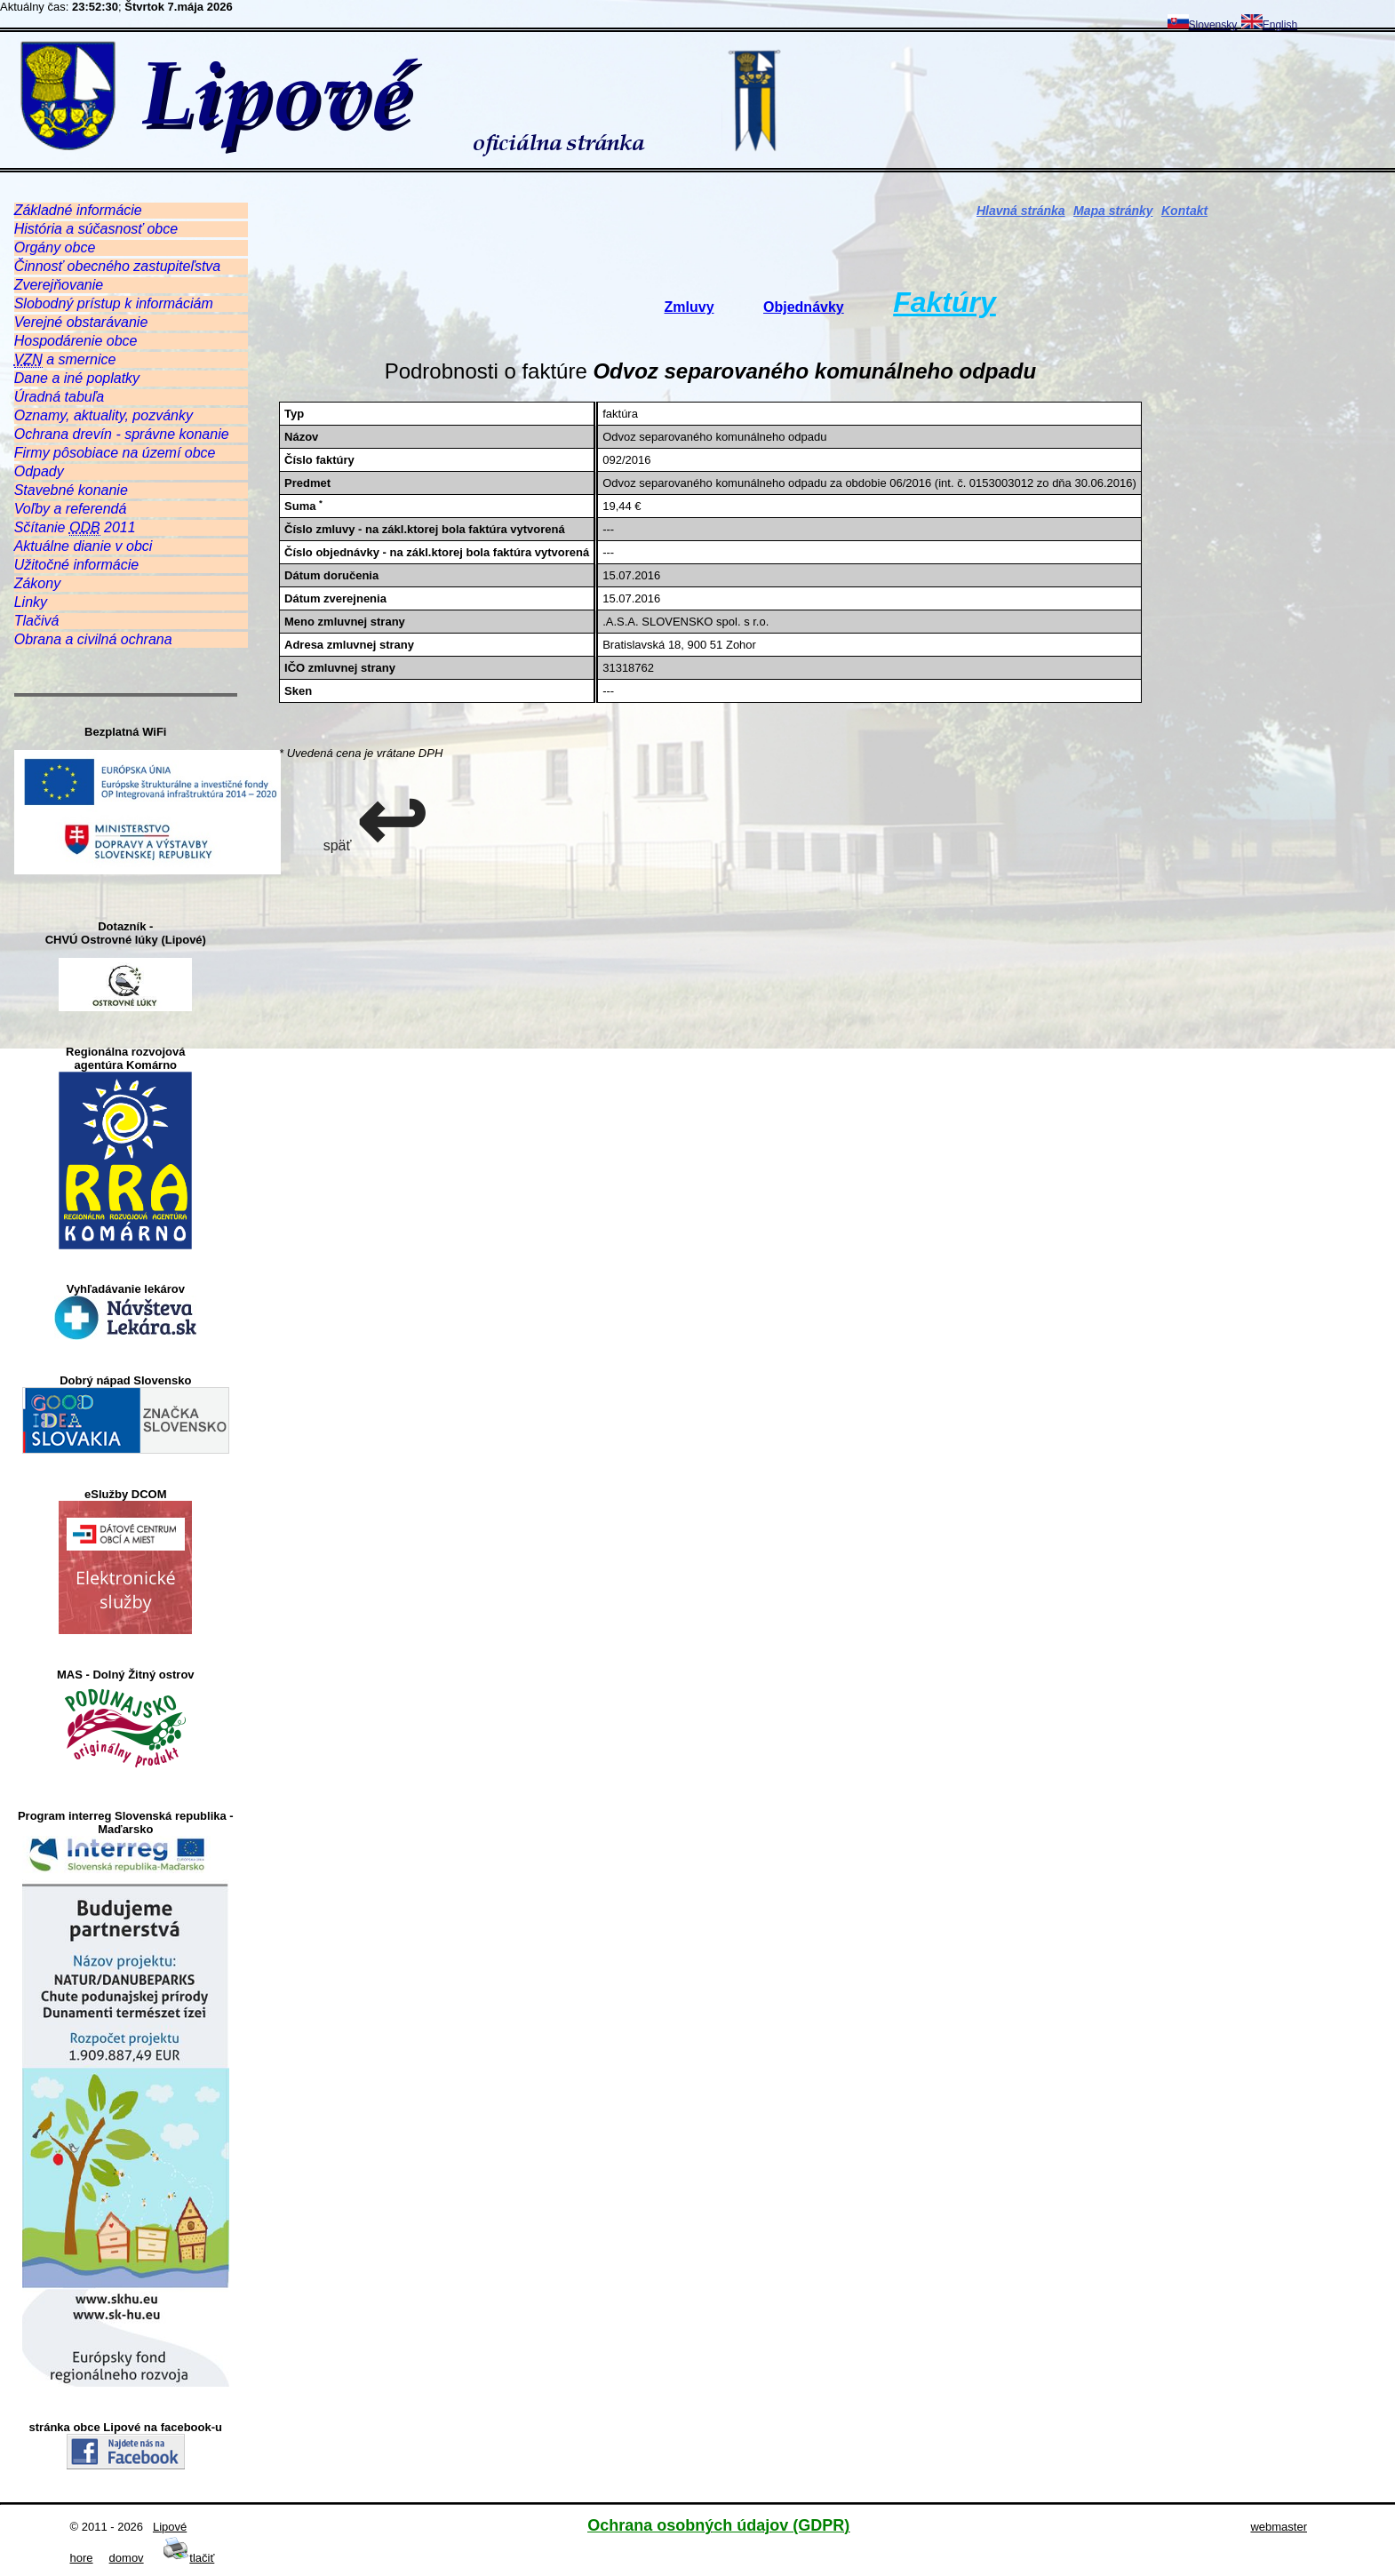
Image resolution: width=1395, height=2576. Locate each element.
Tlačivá (37, 620)
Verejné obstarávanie (81, 322)
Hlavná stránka (1020, 210)
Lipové (170, 2526)
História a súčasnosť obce (96, 228)
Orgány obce (55, 247)
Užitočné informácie (77, 564)
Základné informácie (78, 210)
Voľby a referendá (70, 508)
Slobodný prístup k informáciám (113, 303)
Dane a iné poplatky (77, 378)
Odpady (39, 471)
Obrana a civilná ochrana (93, 639)
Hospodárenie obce (76, 340)
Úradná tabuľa (59, 396)
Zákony (37, 583)
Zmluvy (689, 307)
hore (81, 2557)
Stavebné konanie (71, 490)
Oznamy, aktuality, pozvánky (103, 415)
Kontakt (1184, 210)
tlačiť (188, 2557)
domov (126, 2557)
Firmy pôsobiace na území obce (115, 452)
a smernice (65, 360)
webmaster (1278, 2526)
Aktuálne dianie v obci (83, 546)
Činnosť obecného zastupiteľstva (117, 266)
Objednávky (803, 307)
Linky (30, 602)
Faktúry (944, 302)
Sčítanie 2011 (75, 528)
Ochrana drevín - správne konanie (121, 434)
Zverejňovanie (59, 284)
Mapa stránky (1112, 210)
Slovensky (1203, 25)
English (1269, 25)
